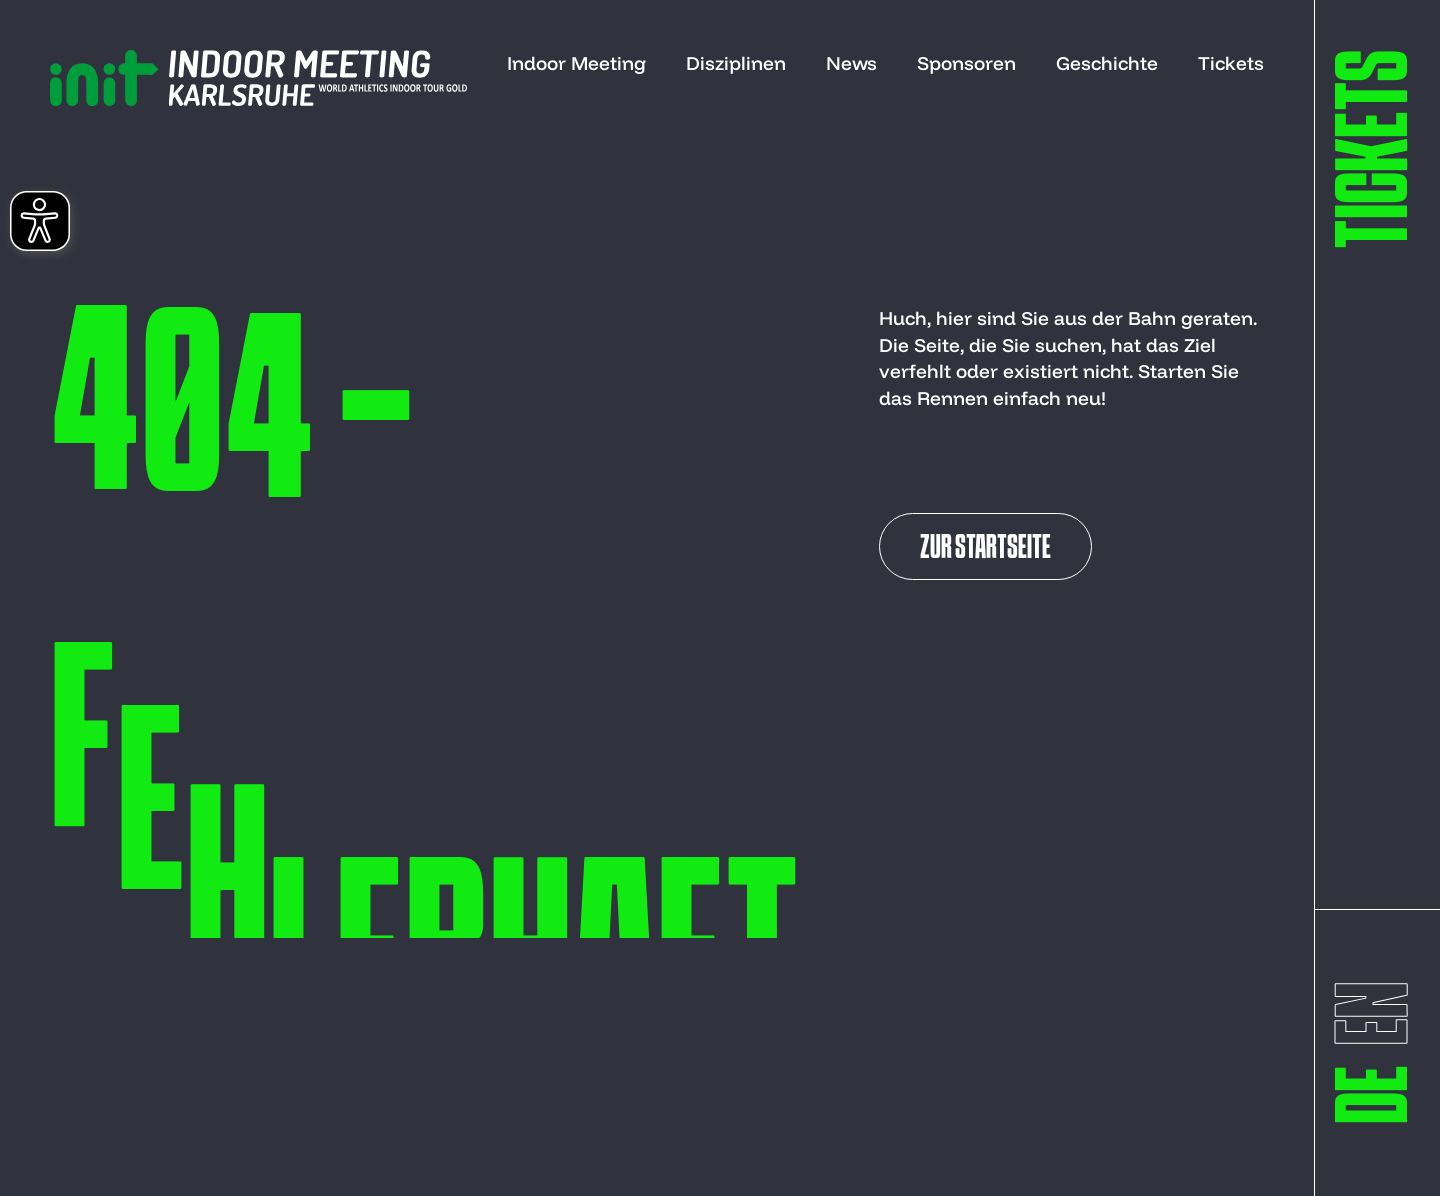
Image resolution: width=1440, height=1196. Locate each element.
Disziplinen (736, 63)
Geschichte (1107, 63)
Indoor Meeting (576, 63)
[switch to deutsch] (1380, 1094)
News (851, 63)
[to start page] (258, 78)
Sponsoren (966, 63)
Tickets (1231, 63)
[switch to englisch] (1380, 1013)
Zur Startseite (985, 549)
